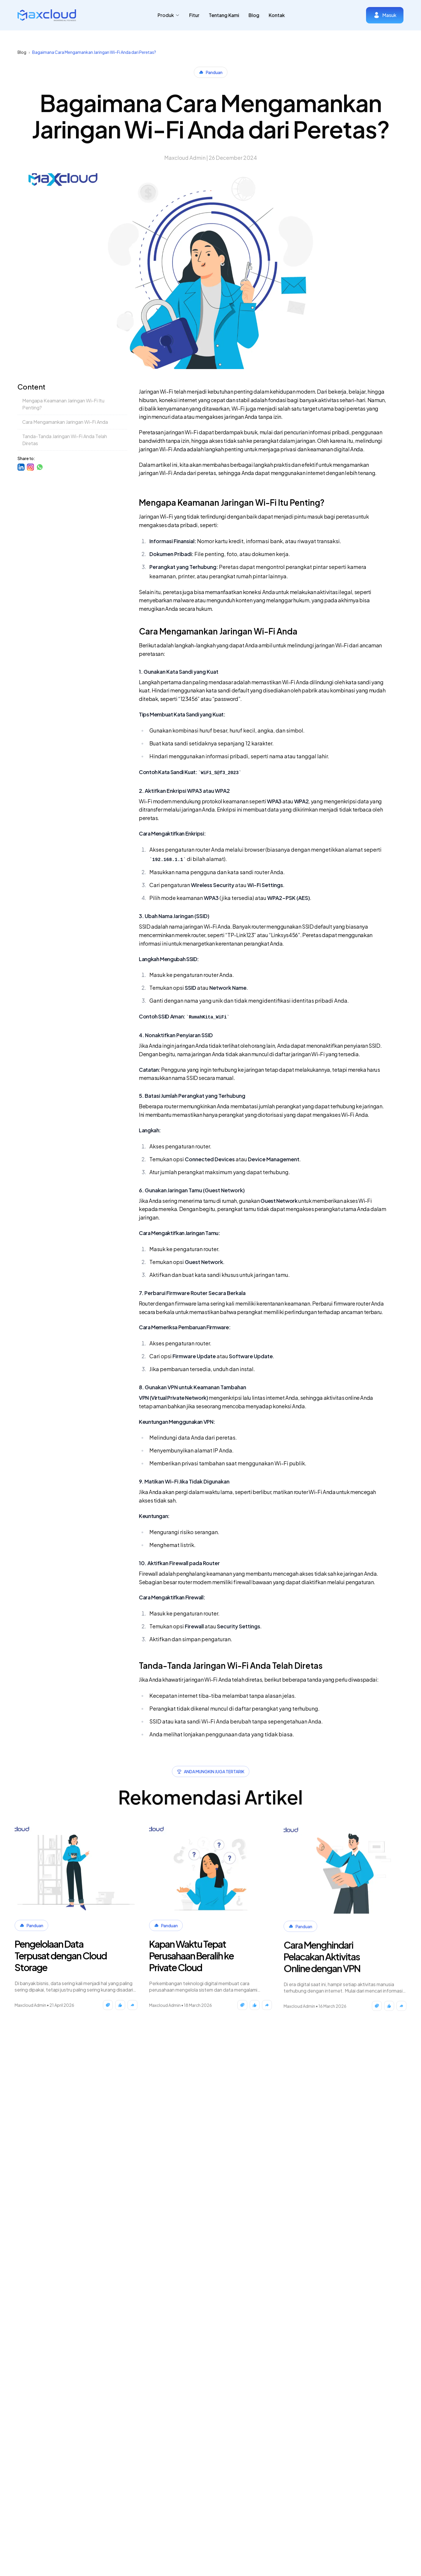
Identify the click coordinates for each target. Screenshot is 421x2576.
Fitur (194, 15)
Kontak (277, 15)
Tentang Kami (224, 15)
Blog (254, 15)
